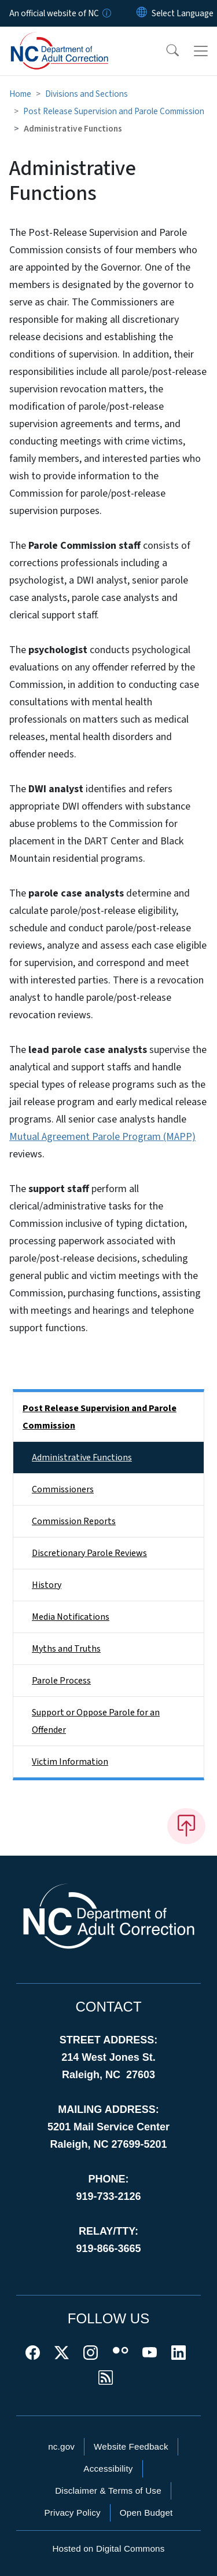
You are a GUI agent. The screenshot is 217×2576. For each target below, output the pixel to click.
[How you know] (106, 13)
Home (20, 94)
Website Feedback (131, 2446)
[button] (165, 51)
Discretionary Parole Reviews (89, 1553)
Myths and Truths (66, 1648)
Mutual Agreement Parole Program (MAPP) (102, 1136)
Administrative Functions (82, 1457)
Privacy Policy (72, 2512)
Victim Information (70, 1761)
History (46, 1585)
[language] (183, 13)
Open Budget (146, 2512)
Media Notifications (70, 1617)
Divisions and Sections (86, 94)
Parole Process (61, 1680)
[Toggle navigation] (201, 51)
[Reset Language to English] (142, 13)
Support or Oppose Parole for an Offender (96, 1721)
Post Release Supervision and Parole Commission (113, 111)
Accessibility (108, 2468)
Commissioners (63, 1489)
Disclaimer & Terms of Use (108, 2490)
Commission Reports (74, 1521)
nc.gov (61, 2446)
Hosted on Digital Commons (108, 2548)
